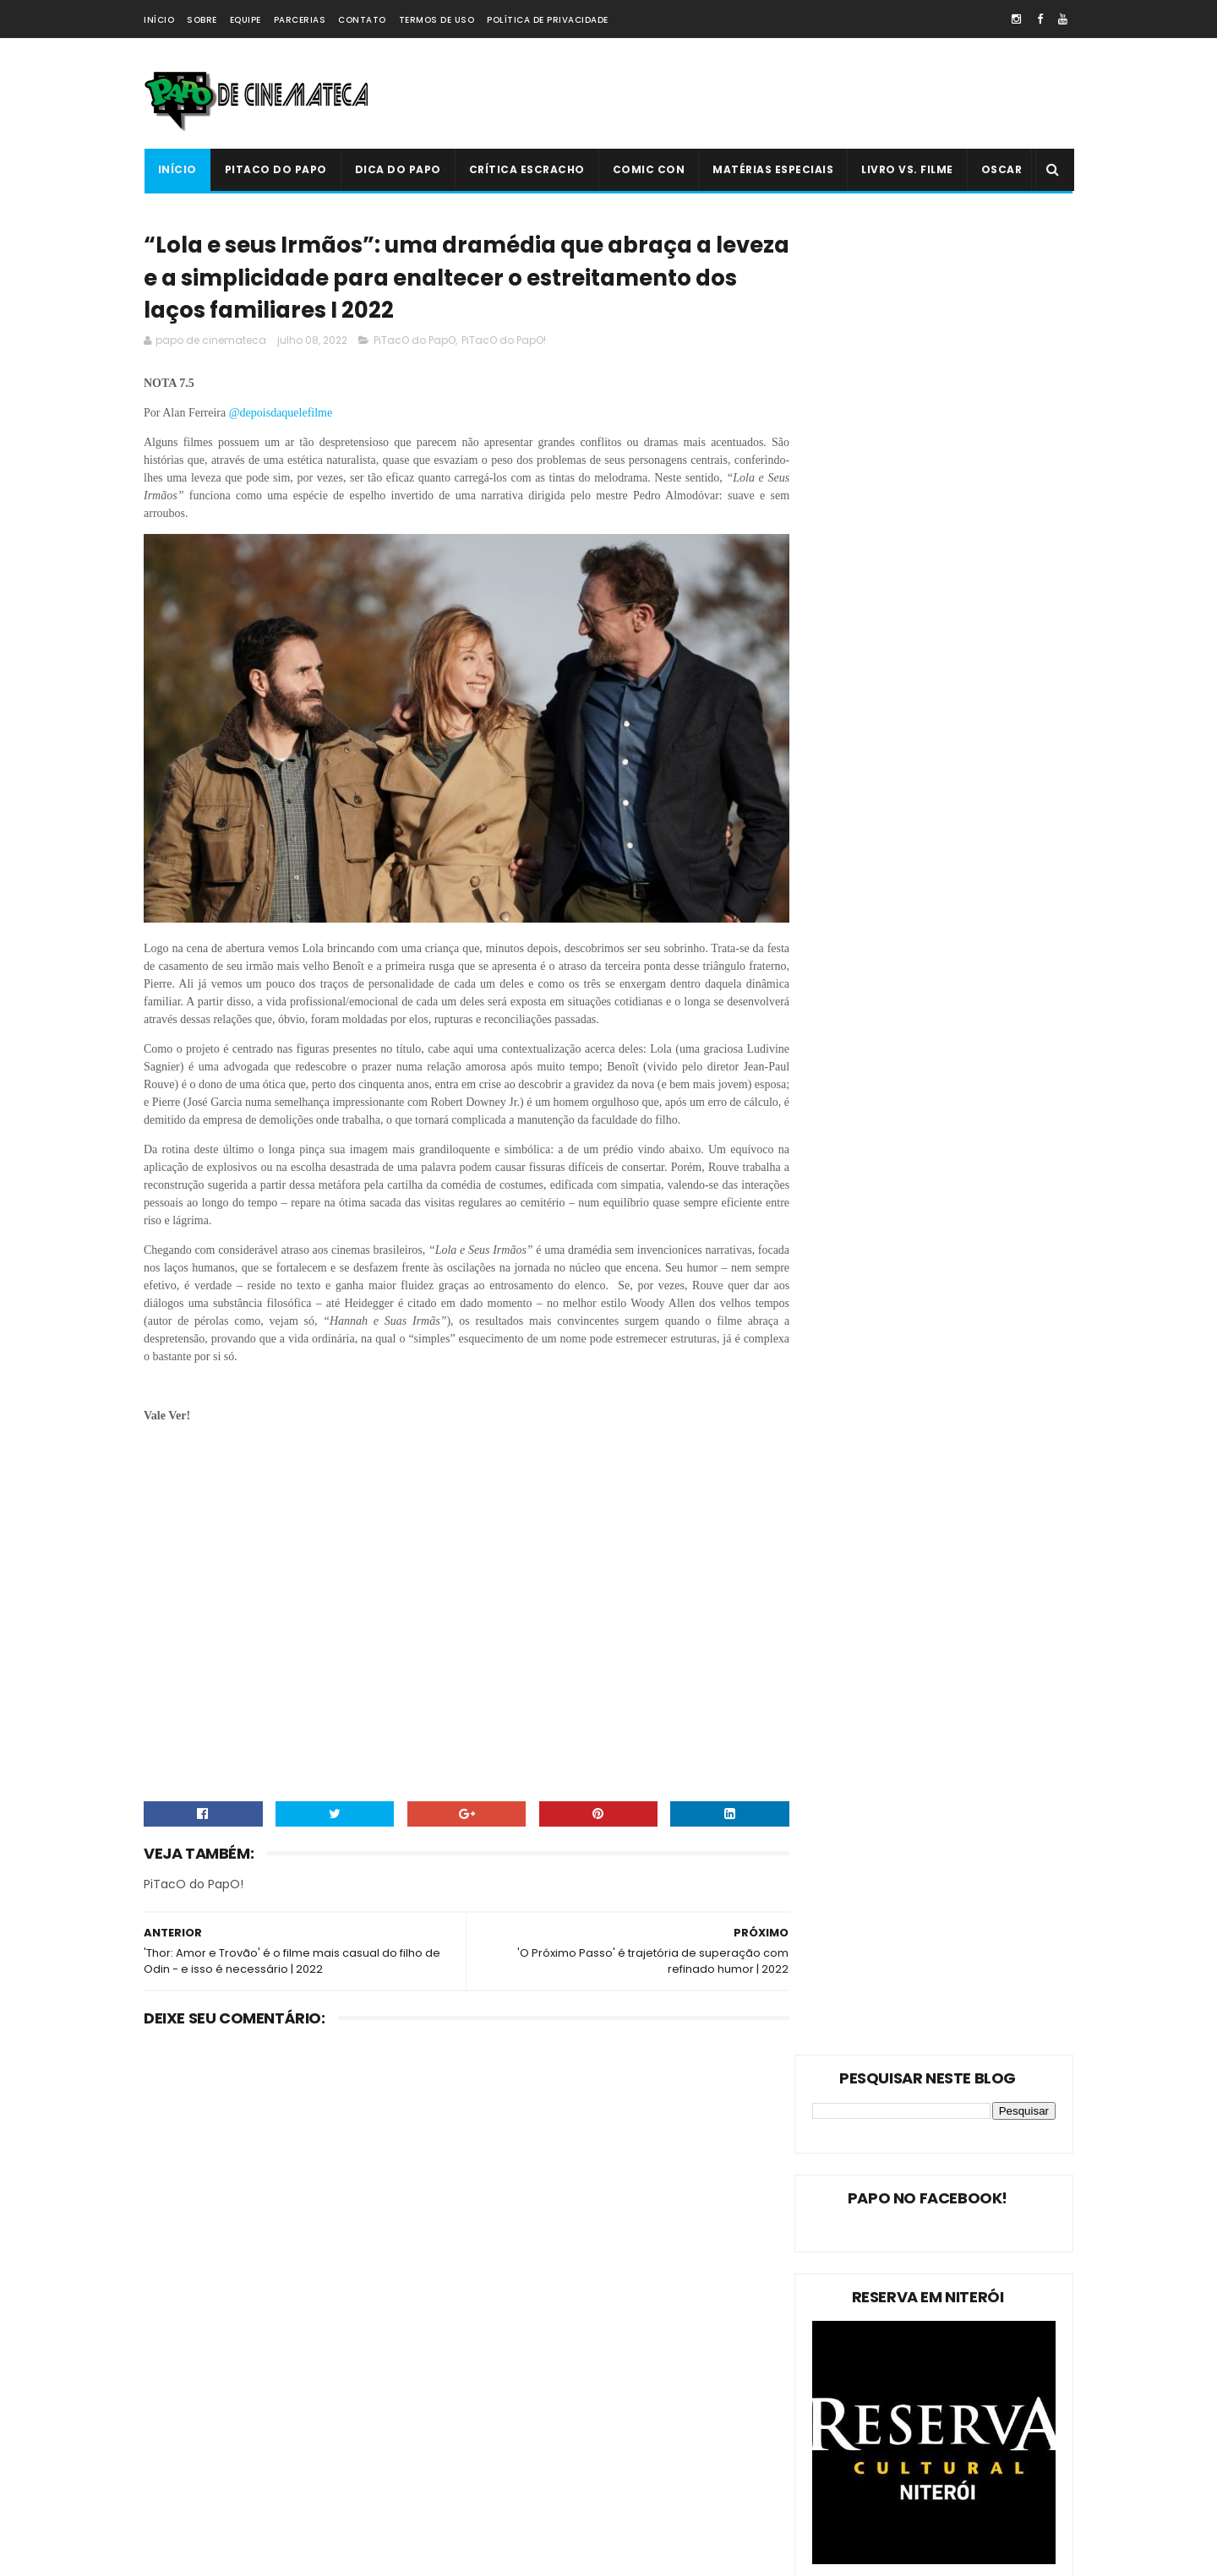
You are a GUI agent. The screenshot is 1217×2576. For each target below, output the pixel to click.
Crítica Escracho (526, 169)
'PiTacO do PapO (194, 2504)
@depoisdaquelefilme (281, 417)
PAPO (297, 2504)
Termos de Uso (437, 20)
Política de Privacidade (547, 20)
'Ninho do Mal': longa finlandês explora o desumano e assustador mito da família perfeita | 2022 (642, 2396)
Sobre (202, 20)
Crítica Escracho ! (321, 2415)
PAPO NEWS (181, 2444)
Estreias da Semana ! (207, 2385)
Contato (362, 20)
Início (159, 20)
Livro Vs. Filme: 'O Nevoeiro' (630, 2292)
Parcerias (300, 20)
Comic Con (648, 169)
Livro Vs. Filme (907, 169)
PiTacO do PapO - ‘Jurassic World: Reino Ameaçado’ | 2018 (643, 2466)
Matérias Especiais (772, 169)
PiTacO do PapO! (503, 345)
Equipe (245, 20)
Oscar (1001, 169)
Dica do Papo (397, 169)
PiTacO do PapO (275, 169)
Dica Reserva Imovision (212, 2474)
